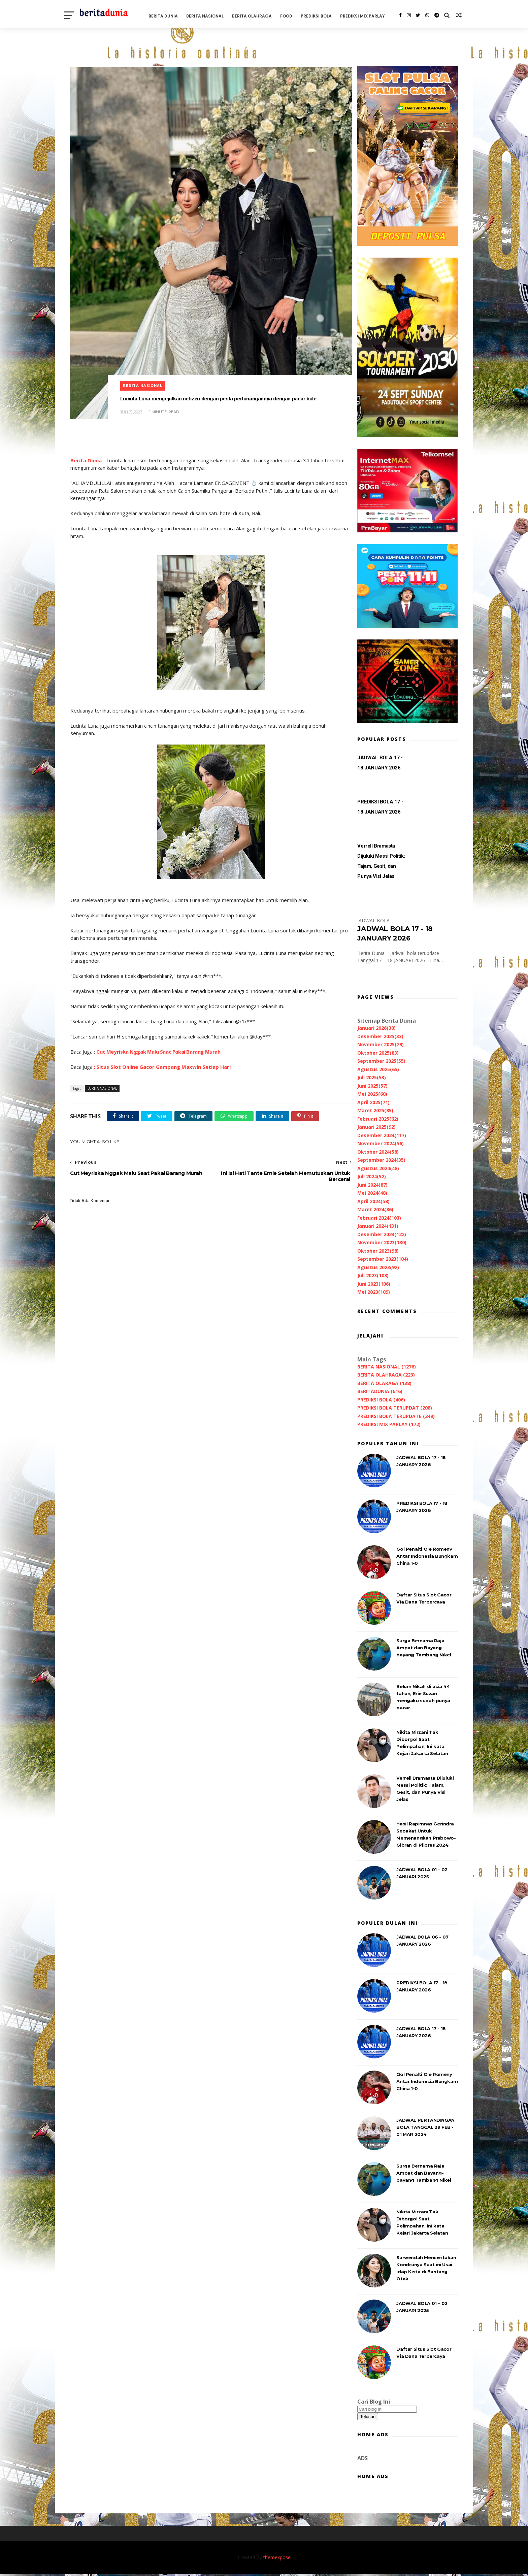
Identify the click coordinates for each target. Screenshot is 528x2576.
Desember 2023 (381, 1235)
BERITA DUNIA (172, 15)
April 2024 (373, 1202)
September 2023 (382, 1260)
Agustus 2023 (377, 1268)
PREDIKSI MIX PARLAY (96, 42)
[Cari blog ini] (386, 2410)
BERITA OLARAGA (384, 1384)
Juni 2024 (372, 1186)
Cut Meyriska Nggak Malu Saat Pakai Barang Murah (158, 1036)
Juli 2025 (371, 1078)
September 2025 (381, 1062)
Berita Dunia (86, 444)
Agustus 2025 (377, 1070)
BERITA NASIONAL (213, 15)
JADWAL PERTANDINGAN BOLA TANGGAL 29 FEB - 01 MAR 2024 (425, 2128)
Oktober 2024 (377, 1153)
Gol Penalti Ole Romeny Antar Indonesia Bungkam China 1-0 (426, 1557)
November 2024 (380, 1144)
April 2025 (373, 1103)
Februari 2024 (378, 1219)
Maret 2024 (375, 1210)
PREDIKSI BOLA (324, 15)
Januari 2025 (376, 1128)
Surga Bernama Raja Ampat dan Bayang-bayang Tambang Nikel (423, 1648)
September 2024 (381, 1161)
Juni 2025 (372, 1087)
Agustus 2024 (377, 1169)
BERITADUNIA (379, 1392)
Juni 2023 (373, 1285)
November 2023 (381, 1243)
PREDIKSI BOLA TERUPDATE (395, 1417)
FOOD (295, 15)
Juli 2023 (372, 1276)
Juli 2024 (371, 1177)
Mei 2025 (372, 1095)
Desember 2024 (381, 1136)
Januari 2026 (376, 1029)
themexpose (277, 2559)
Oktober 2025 (377, 1054)
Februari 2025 (377, 1120)
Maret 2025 (375, 1111)
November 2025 (380, 1045)
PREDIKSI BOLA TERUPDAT (394, 1409)
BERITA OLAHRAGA (260, 15)
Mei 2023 (373, 1293)
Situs (102, 1051)
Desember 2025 (380, 1037)
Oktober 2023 (377, 1252)
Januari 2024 (377, 1227)
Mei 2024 (372, 1194)
